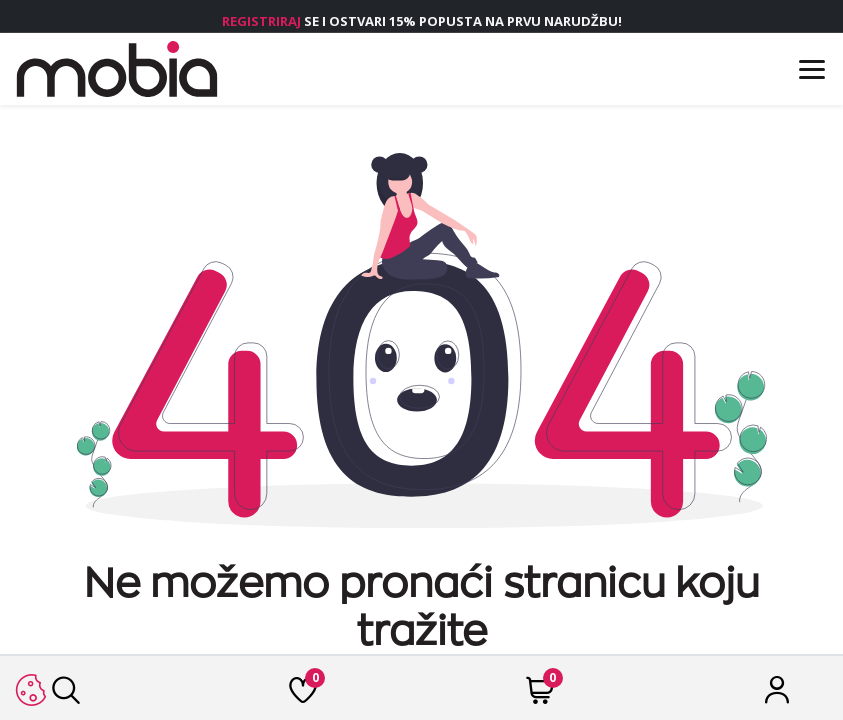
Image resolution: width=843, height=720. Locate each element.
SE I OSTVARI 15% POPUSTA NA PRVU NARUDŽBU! (422, 21)
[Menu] (812, 69)
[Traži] (66, 695)
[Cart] (540, 695)
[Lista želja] (303, 695)
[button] (30, 689)
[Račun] (777, 695)
